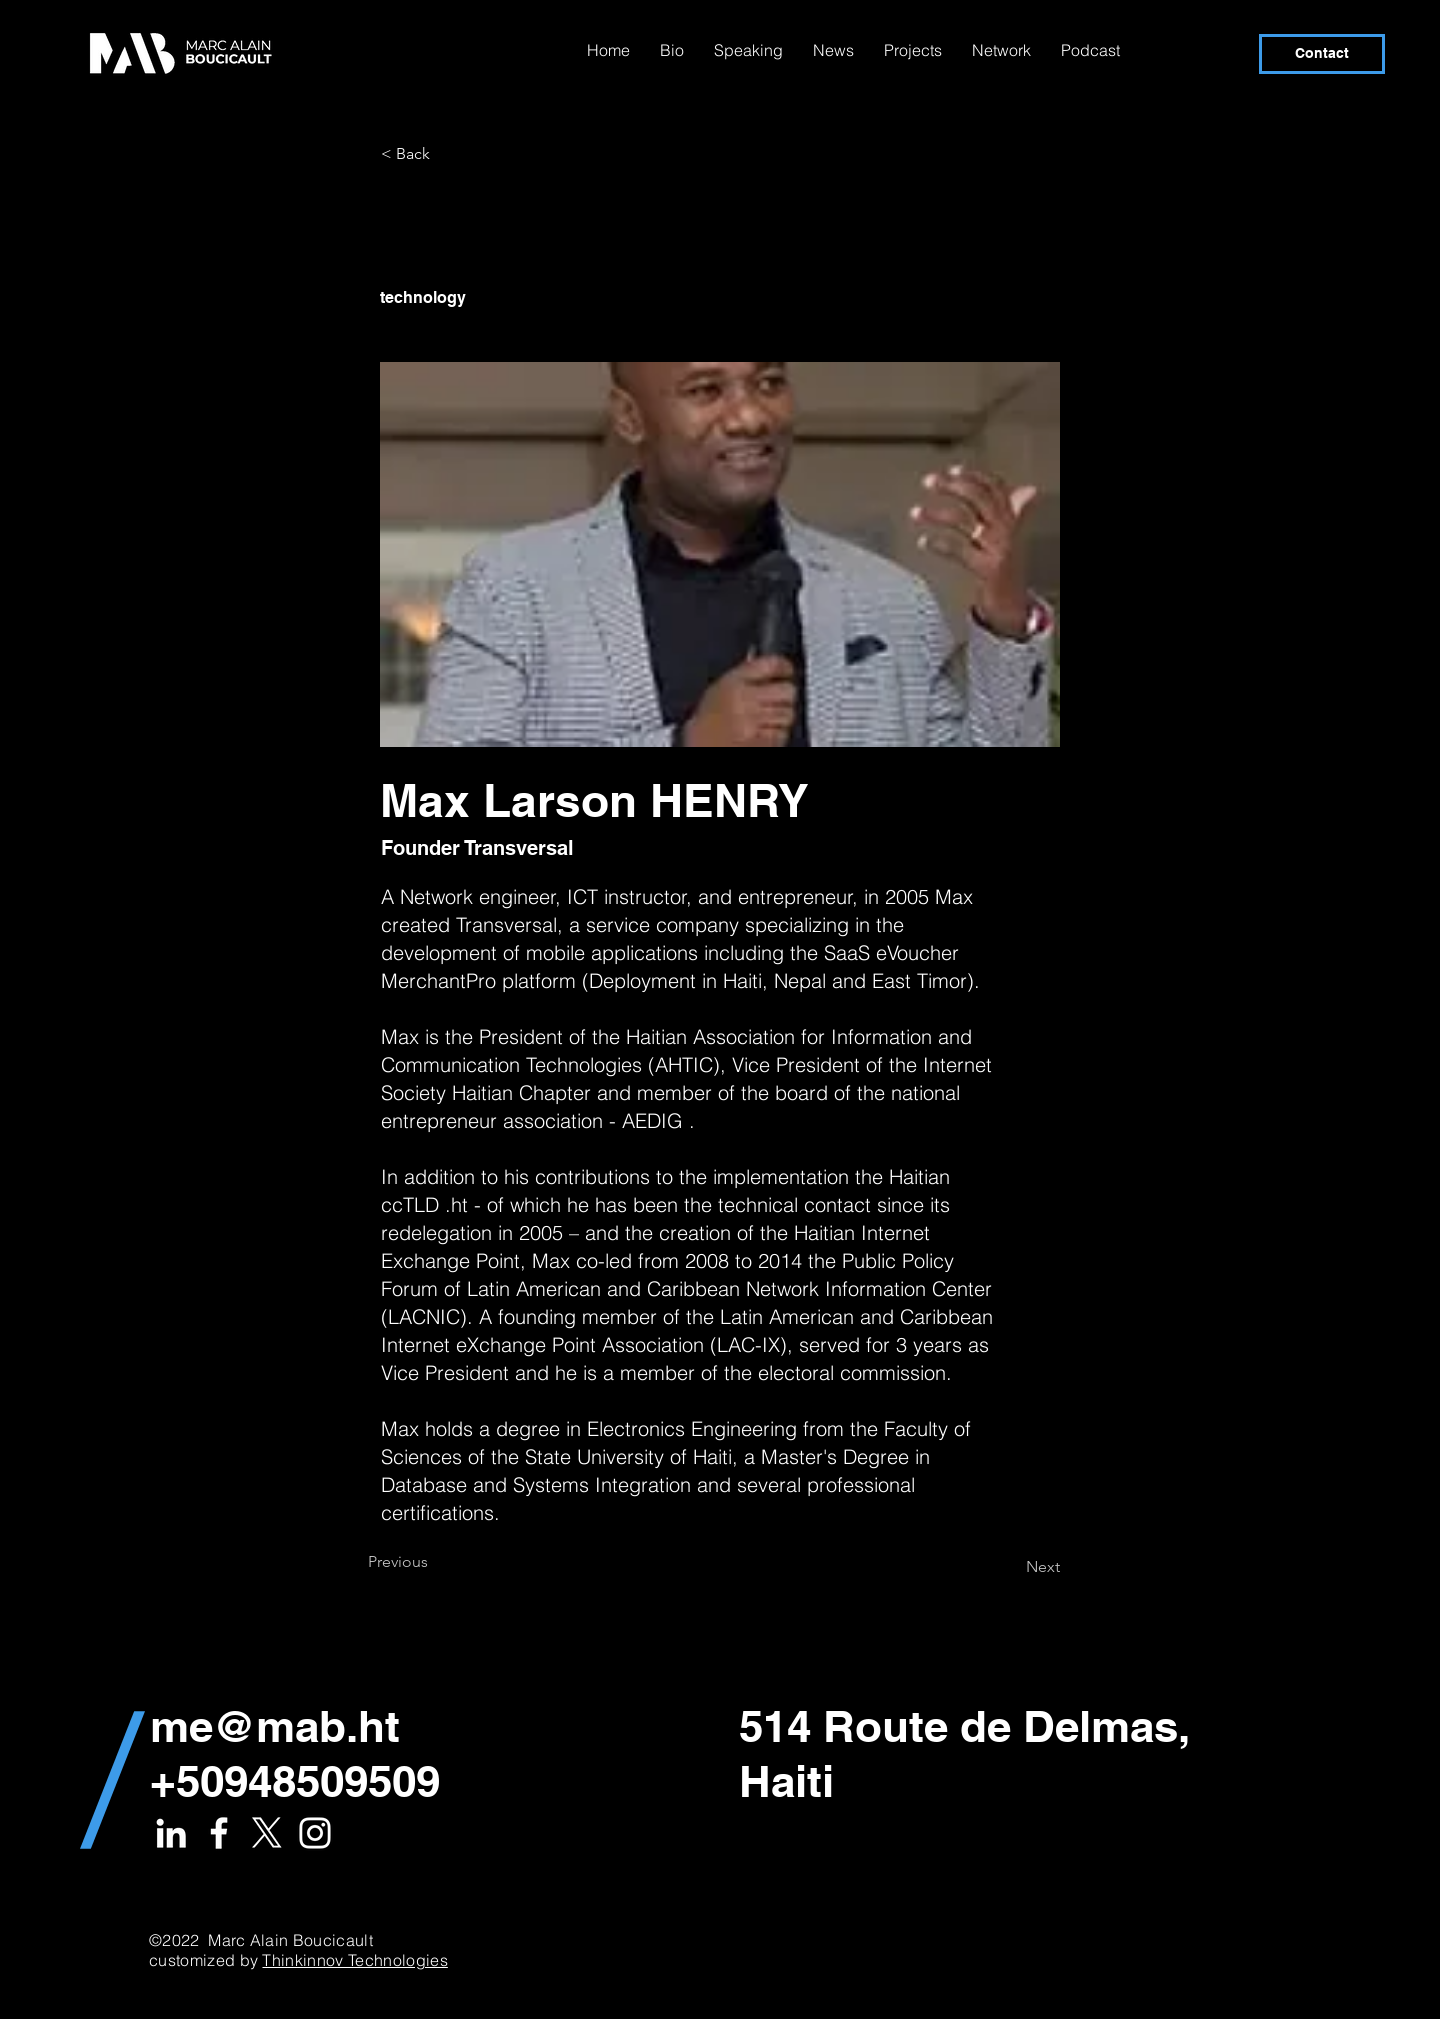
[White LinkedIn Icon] (171, 1833)
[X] (267, 1833)
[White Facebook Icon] (219, 1833)
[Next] (1010, 1567)
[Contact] (1322, 54)
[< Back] (447, 154)
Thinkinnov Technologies (354, 1960)
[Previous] (434, 1562)
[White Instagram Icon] (315, 1833)
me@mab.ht (275, 1726)
